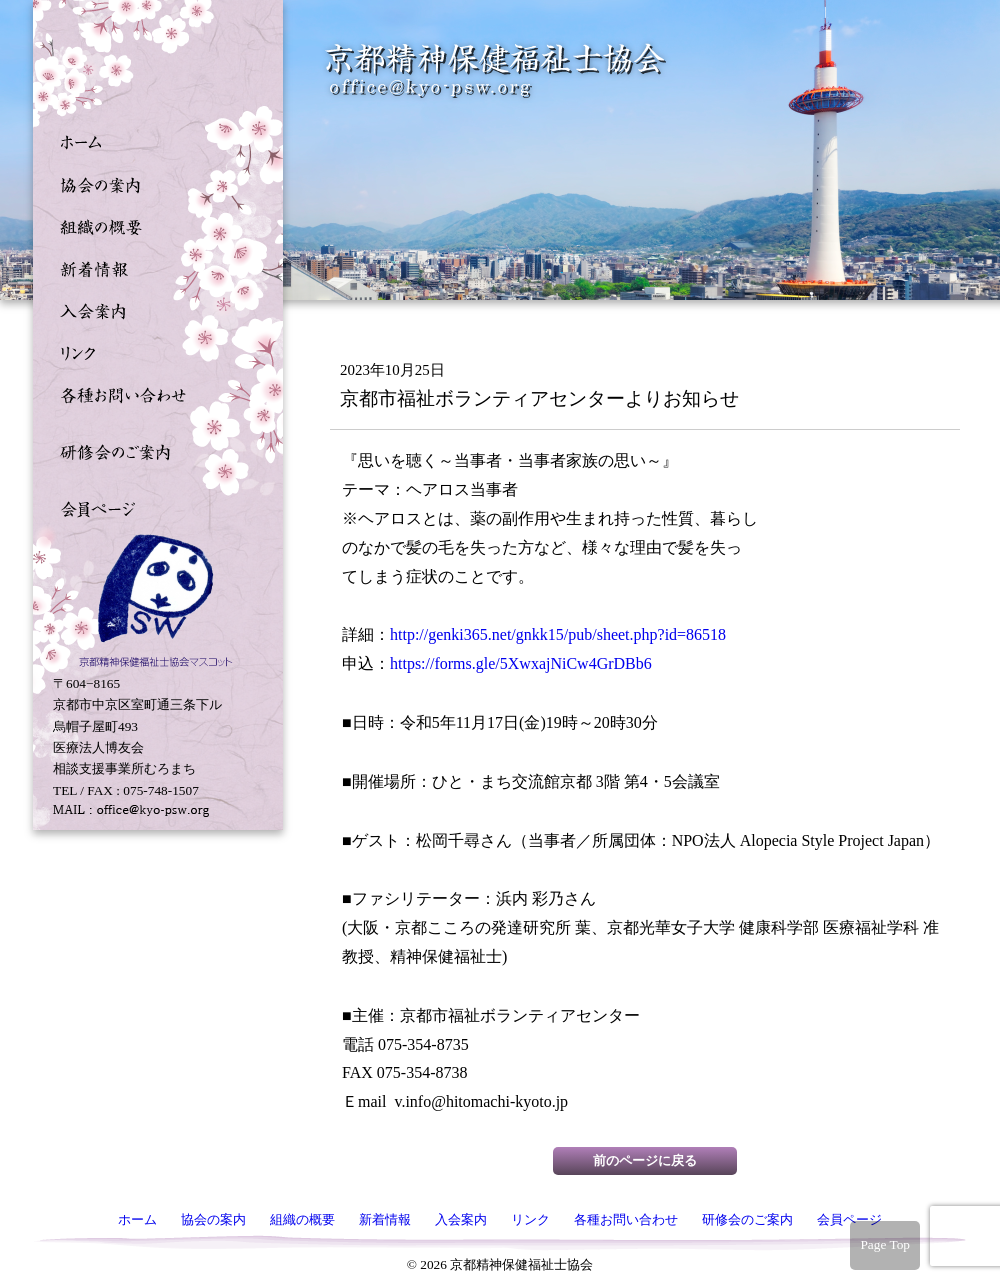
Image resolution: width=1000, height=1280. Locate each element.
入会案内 (153, 309)
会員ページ (153, 507)
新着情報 (153, 267)
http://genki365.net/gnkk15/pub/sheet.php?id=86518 (558, 634)
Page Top (885, 1244)
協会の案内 (153, 183)
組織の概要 (153, 225)
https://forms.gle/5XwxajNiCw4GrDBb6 (521, 663)
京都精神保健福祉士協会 (496, 70)
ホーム (153, 141)
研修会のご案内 (153, 450)
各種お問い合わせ (153, 393)
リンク (153, 351)
